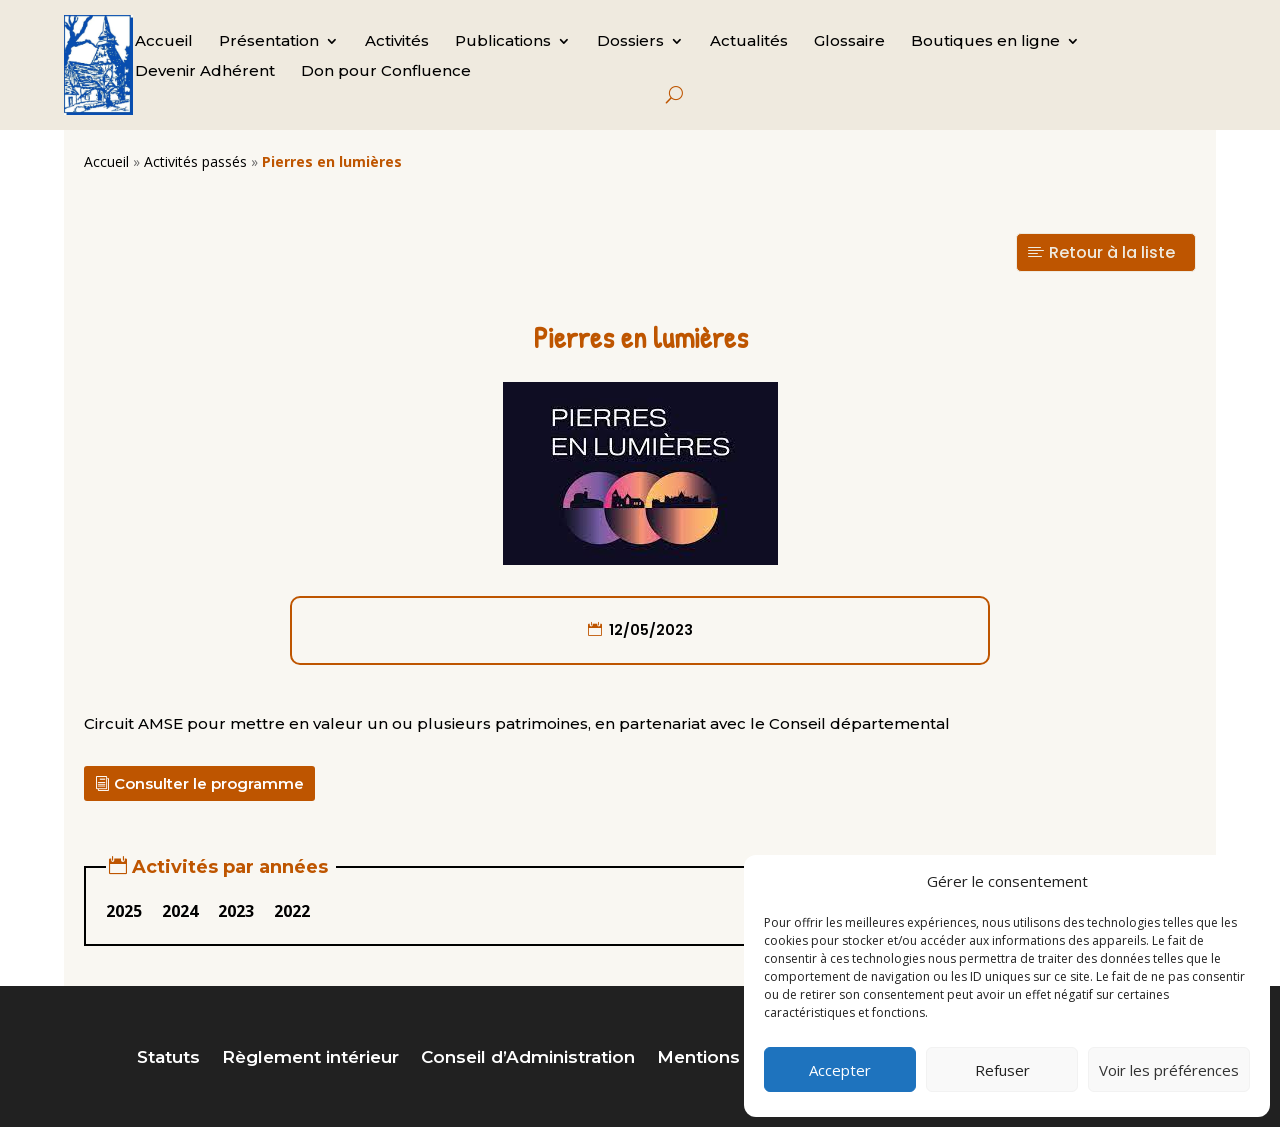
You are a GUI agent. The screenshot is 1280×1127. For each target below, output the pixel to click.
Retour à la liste (1112, 252)
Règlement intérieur (310, 1058)
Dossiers (630, 42)
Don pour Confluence (386, 72)
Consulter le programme (209, 783)
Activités (397, 42)
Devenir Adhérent (205, 72)
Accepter (840, 1070)
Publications (503, 42)
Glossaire (849, 42)
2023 (236, 911)
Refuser (1002, 1070)
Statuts (168, 1058)
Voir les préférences (1169, 1070)
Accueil (164, 42)
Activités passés (195, 161)
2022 (292, 911)
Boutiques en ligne (985, 42)
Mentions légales (733, 1058)
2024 (180, 911)
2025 (124, 911)
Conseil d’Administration (528, 1058)
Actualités (749, 42)
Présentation (269, 42)
